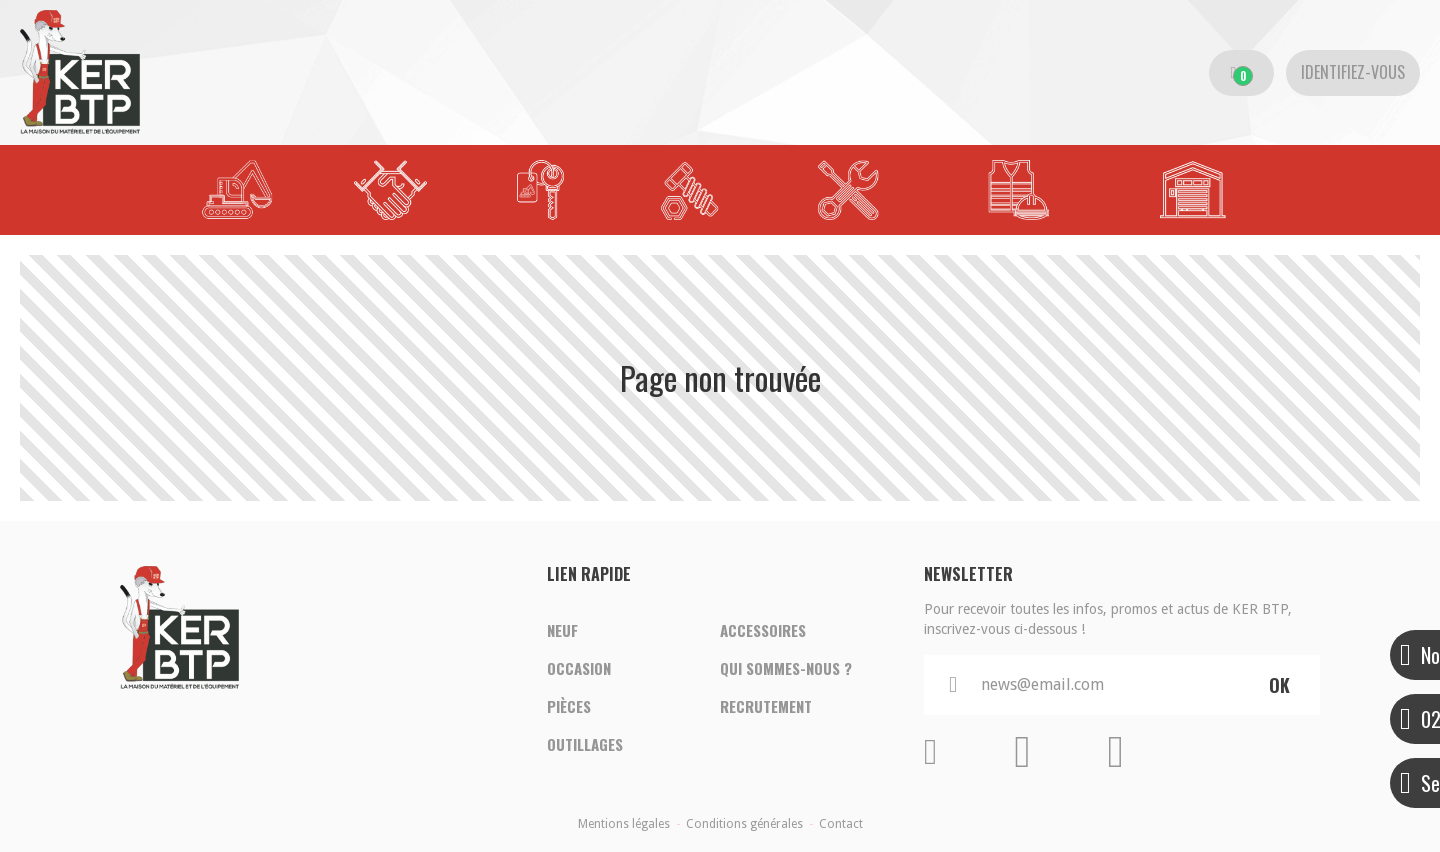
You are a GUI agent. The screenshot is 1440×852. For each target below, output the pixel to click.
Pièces (569, 706)
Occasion (579, 668)
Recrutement (766, 706)
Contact (841, 824)
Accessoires (763, 630)
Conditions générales (744, 824)
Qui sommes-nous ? (786, 668)
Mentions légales (624, 824)
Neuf (562, 630)
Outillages (585, 744)
